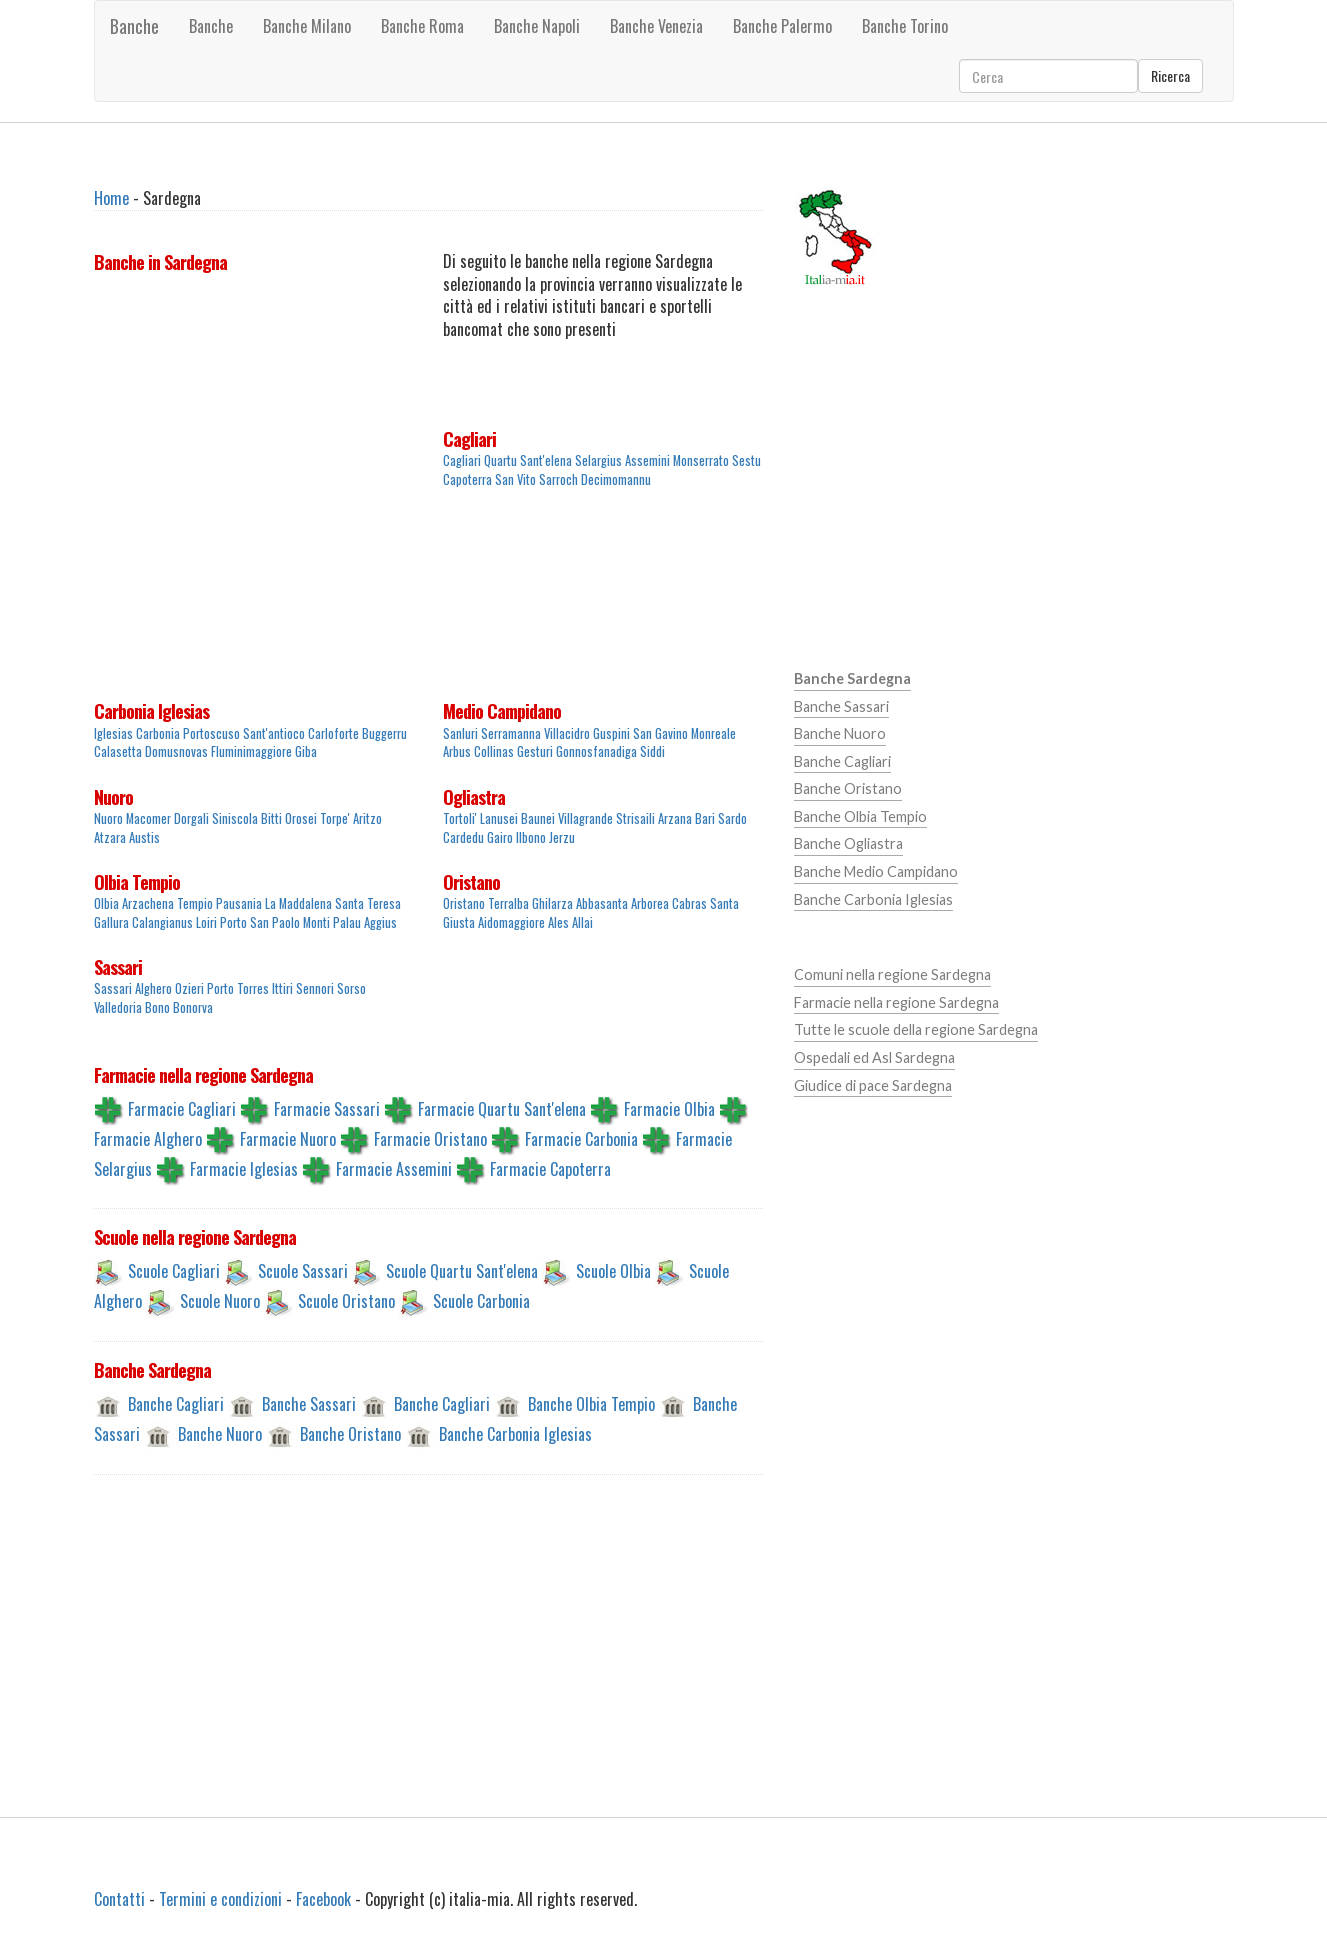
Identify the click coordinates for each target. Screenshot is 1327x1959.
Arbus (457, 751)
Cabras (689, 903)
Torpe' (335, 818)
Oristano (471, 882)
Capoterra (467, 479)
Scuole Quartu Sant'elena (462, 1271)
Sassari (118, 967)
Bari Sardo (721, 818)
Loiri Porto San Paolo (248, 922)
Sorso (351, 988)
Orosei (301, 818)
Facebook (323, 1899)
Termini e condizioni (220, 1899)
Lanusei (499, 818)
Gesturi (535, 751)
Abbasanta (602, 903)
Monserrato (701, 460)
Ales (558, 922)
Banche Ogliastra (848, 843)
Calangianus (162, 922)
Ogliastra (474, 797)
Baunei (538, 818)
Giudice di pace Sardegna (873, 1085)
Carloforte (333, 733)
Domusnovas (176, 751)
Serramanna (511, 733)
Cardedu (463, 837)
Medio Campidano (502, 711)
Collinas (494, 751)
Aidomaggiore (511, 922)
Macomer (148, 818)
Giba (306, 751)
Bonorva (193, 1007)
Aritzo (367, 818)
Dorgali (191, 818)
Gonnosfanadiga (596, 751)
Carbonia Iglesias (151, 711)
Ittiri (282, 988)
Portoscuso (211, 733)
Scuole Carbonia (481, 1301)
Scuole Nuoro (220, 1301)
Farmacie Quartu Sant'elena (502, 1108)
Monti (316, 922)
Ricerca (1170, 75)
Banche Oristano (350, 1434)
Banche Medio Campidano (876, 871)
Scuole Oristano (346, 1301)
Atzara (110, 837)
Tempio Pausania (219, 903)
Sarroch (558, 479)
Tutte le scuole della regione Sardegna (916, 1029)
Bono (157, 1007)
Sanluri (460, 733)
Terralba (508, 903)
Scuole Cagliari (174, 1271)
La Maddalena (298, 903)
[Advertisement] (254, 552)
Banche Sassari (309, 1404)
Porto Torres (238, 988)
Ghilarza (552, 903)
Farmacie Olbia (669, 1108)
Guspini (611, 733)
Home (111, 198)
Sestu (746, 460)
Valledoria (118, 1007)
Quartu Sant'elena (528, 460)
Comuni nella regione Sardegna (892, 974)
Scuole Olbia (613, 1271)
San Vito (515, 479)
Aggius (380, 922)
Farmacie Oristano (430, 1138)
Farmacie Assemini (394, 1168)
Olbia (106, 903)
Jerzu (562, 837)
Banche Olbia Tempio (591, 1404)
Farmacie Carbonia (581, 1138)
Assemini (647, 460)
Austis (144, 837)
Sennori (315, 988)
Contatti (119, 1899)
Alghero (153, 988)
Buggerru (384, 733)
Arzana (675, 818)
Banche (134, 26)
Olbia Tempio (137, 882)
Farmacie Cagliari (182, 1108)
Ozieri (189, 988)
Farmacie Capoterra (550, 1168)
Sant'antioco (274, 733)
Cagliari (469, 439)
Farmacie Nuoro (288, 1138)
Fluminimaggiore (251, 751)
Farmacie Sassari (327, 1108)
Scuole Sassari (303, 1271)
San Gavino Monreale (684, 733)
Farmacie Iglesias (244, 1168)
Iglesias (113, 733)
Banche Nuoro (220, 1434)
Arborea (650, 903)
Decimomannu (616, 479)
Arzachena (148, 903)
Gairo (500, 837)
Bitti (271, 818)
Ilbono (531, 837)
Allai (582, 922)
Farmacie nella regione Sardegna (896, 1002)
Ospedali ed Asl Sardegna (874, 1057)
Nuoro (113, 797)
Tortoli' (460, 818)
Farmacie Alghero (148, 1138)
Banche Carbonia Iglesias (515, 1434)
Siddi (652, 751)
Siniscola (235, 818)
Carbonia (158, 733)
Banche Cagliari (176, 1404)
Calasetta (118, 751)
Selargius (598, 460)
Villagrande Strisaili (606, 818)
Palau (347, 922)
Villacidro (567, 733)
